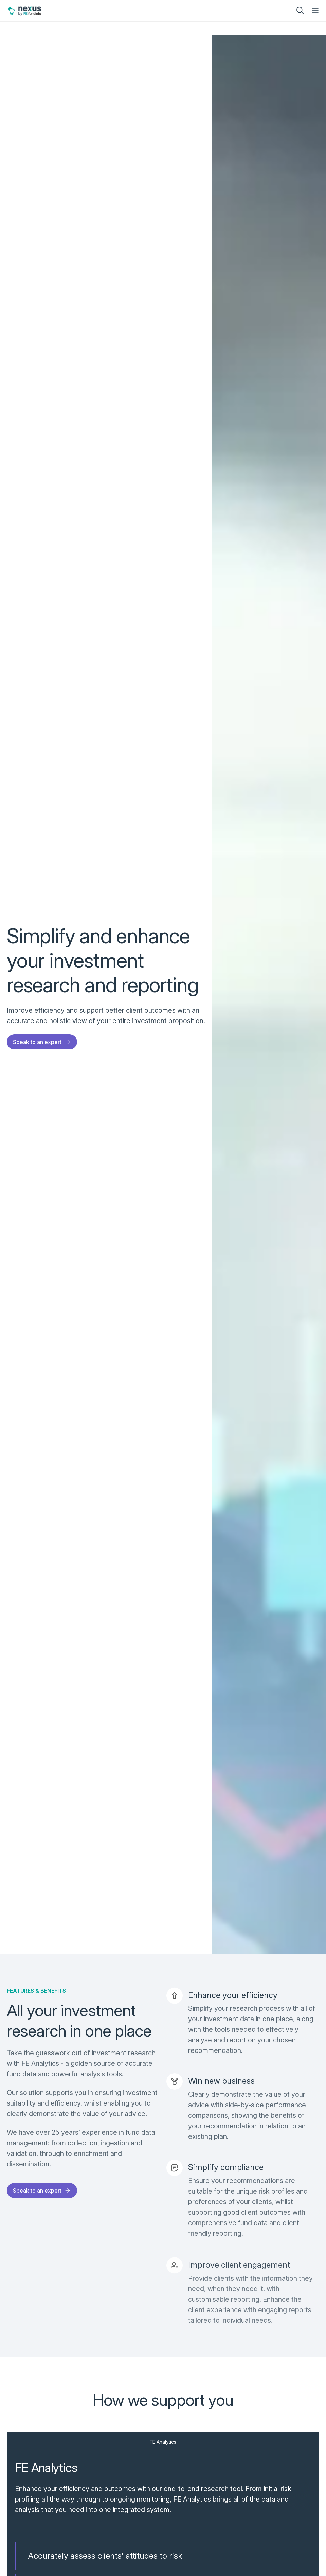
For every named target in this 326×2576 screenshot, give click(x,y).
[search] (300, 10)
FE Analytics (163, 2442)
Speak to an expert (42, 1041)
